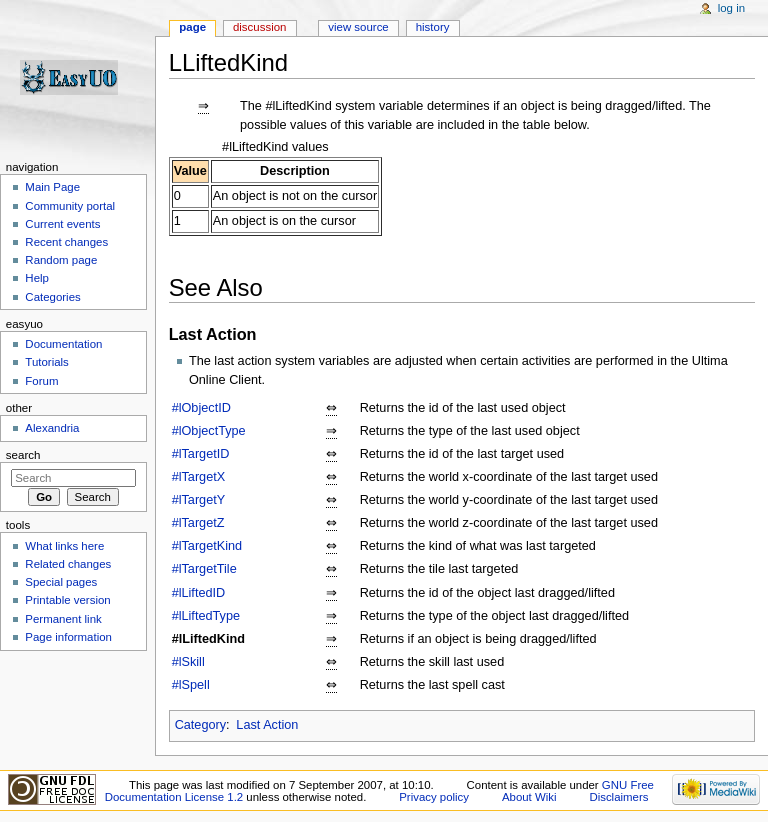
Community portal (70, 206)
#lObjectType (209, 431)
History (433, 27)
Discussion (259, 27)
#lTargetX (199, 477)
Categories (52, 297)
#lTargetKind (207, 546)
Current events (62, 224)
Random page (61, 260)
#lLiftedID (199, 593)
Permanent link (63, 619)
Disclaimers (618, 797)
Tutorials (47, 362)
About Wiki (529, 797)
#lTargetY (199, 500)
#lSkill (188, 662)
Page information (68, 637)
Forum (41, 381)
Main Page (52, 187)
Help (37, 278)
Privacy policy (434, 797)
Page (192, 27)
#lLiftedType (206, 616)
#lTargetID (201, 454)
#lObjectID (201, 408)
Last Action (267, 725)
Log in (731, 8)
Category (200, 725)
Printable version (67, 600)
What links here (64, 546)
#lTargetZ (198, 523)
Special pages (61, 582)
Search (23, 455)
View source (358, 27)
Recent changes (66, 242)
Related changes (68, 564)
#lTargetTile (204, 569)
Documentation (63, 344)
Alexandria (52, 428)
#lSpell (191, 685)
